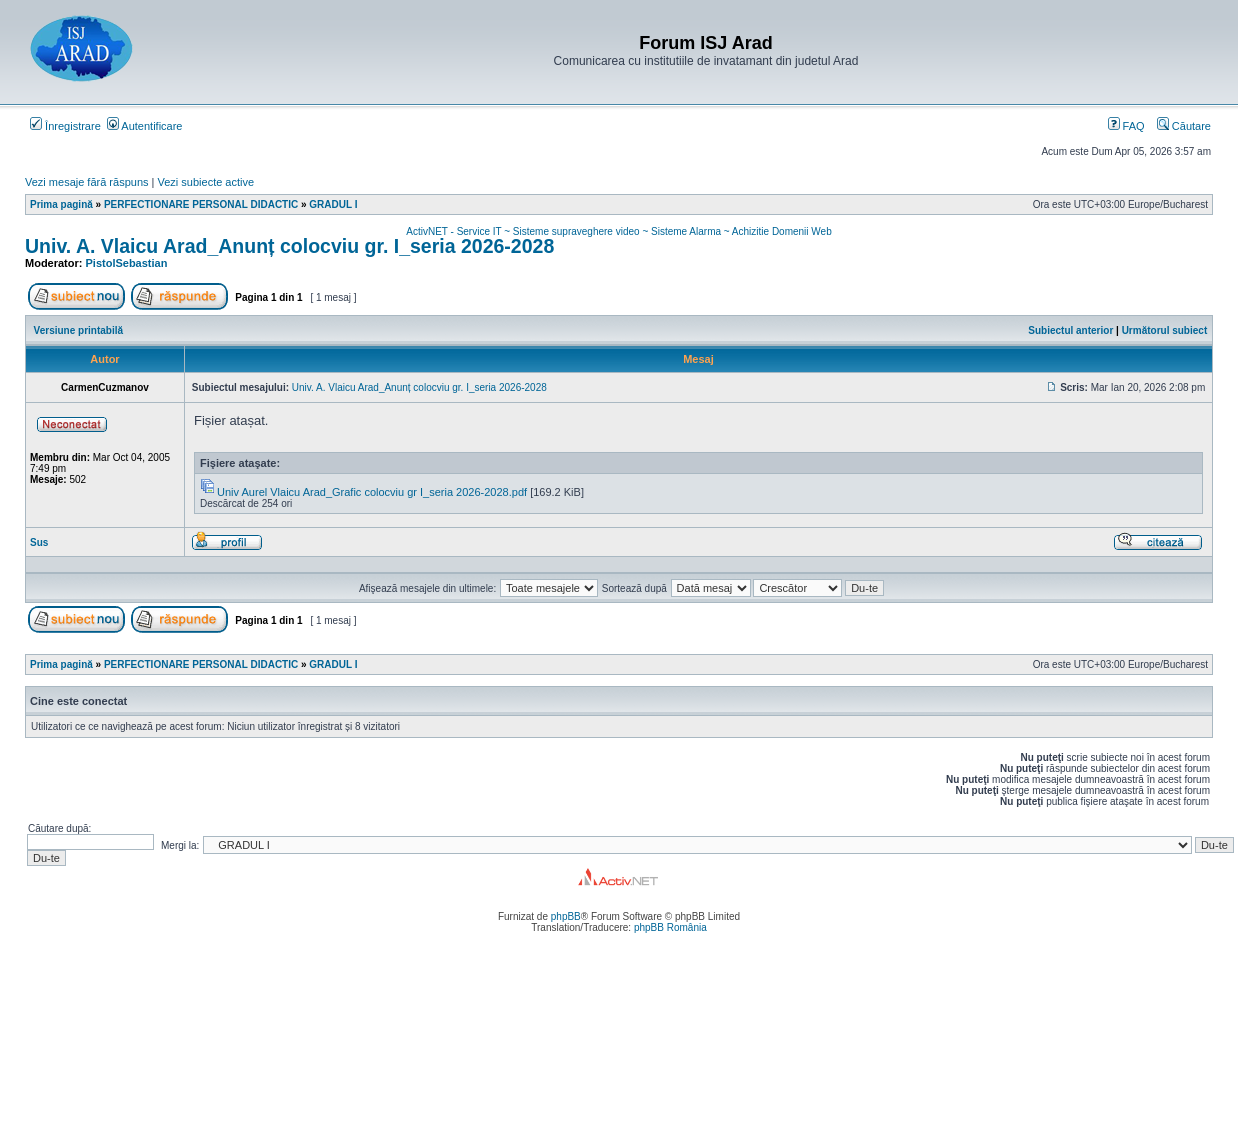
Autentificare (145, 126)
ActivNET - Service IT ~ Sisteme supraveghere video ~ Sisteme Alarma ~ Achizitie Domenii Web (618, 231)
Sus (39, 542)
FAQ (1126, 126)
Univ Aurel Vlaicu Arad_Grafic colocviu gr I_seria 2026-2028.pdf (372, 492)
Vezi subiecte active (206, 182)
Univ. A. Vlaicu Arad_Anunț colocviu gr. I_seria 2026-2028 (289, 246)
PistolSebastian (127, 263)
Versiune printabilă (78, 330)
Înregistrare (65, 126)
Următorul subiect (1165, 330)
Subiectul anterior (1070, 330)
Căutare (1184, 126)
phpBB (566, 916)
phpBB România (670, 927)
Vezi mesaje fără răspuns (87, 182)
